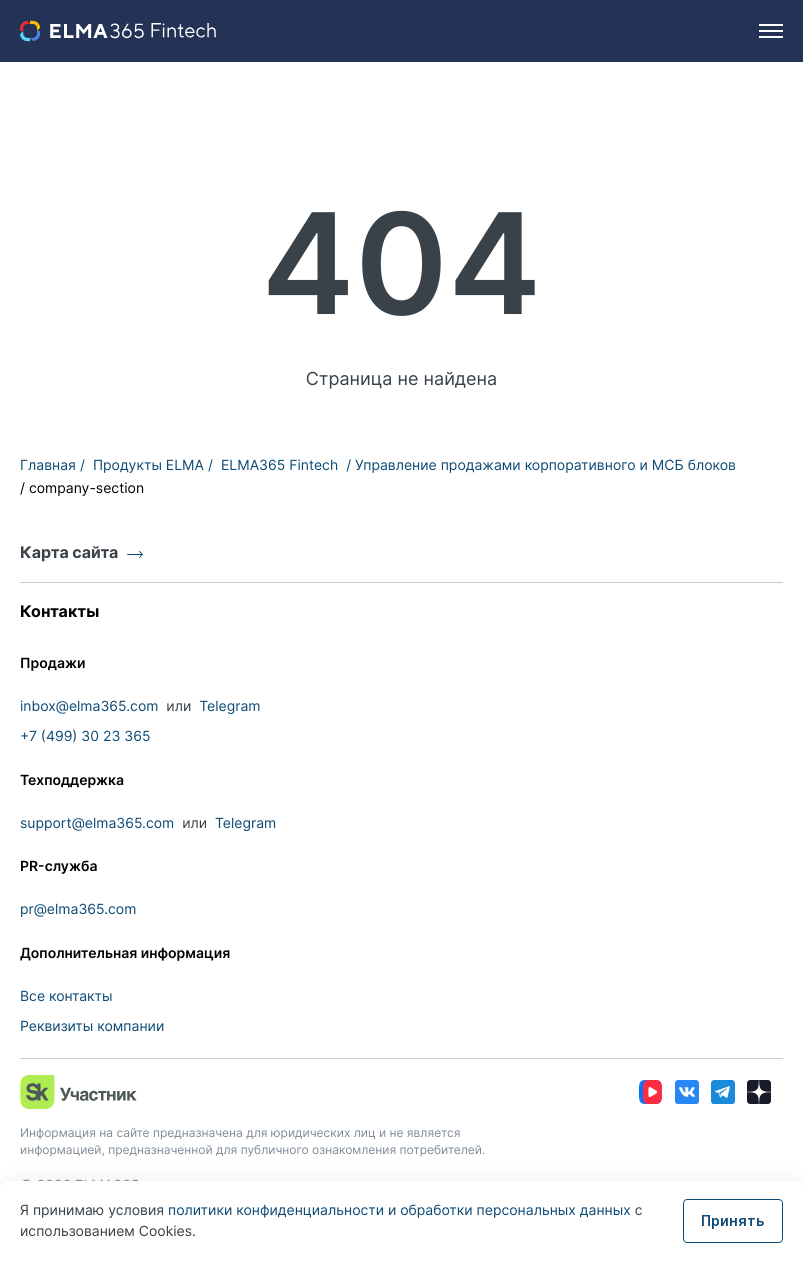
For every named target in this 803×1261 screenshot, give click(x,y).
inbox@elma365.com (89, 706)
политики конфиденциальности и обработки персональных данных (401, 1210)
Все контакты (66, 996)
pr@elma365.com (78, 909)
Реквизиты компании (92, 1026)
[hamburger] (771, 31)
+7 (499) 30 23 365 (85, 736)
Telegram (229, 706)
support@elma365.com (97, 823)
